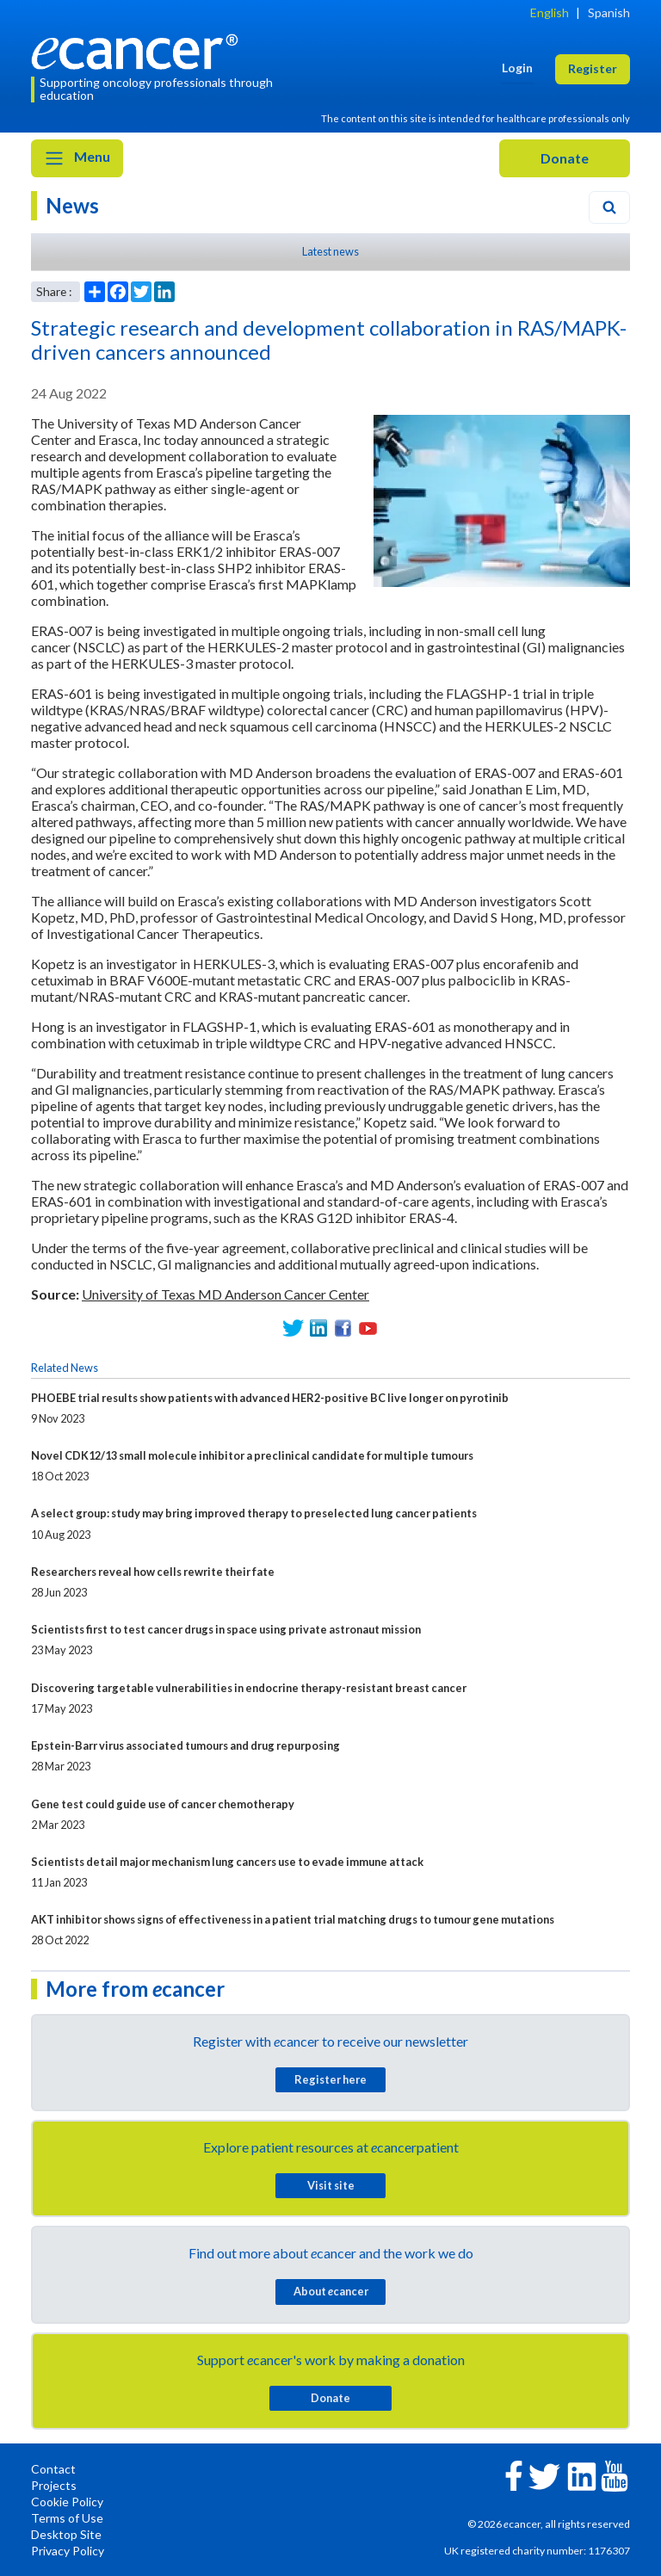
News (72, 205)
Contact (53, 2469)
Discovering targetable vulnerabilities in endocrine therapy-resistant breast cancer (248, 1688)
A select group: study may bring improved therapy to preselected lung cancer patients (254, 1513)
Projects (54, 2485)
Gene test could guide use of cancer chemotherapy (162, 1804)
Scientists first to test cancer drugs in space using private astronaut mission (226, 1629)
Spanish (609, 12)
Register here (330, 2079)
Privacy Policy (67, 2550)
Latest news (330, 251)
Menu (77, 158)
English (549, 12)
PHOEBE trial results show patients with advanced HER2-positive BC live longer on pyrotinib (270, 1398)
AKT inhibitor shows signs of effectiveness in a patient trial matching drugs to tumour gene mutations (292, 1919)
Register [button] (592, 68)
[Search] (609, 207)
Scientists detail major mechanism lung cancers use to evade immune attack (227, 1862)
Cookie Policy (67, 2501)
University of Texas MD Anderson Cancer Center (225, 1294)
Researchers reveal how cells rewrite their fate (153, 1571)
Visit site (331, 2185)
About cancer (330, 2291)
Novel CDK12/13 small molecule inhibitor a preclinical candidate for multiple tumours (252, 1455)
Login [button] (517, 67)
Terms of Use (67, 2518)
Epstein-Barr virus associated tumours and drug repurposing (185, 1745)
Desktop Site (66, 2534)
